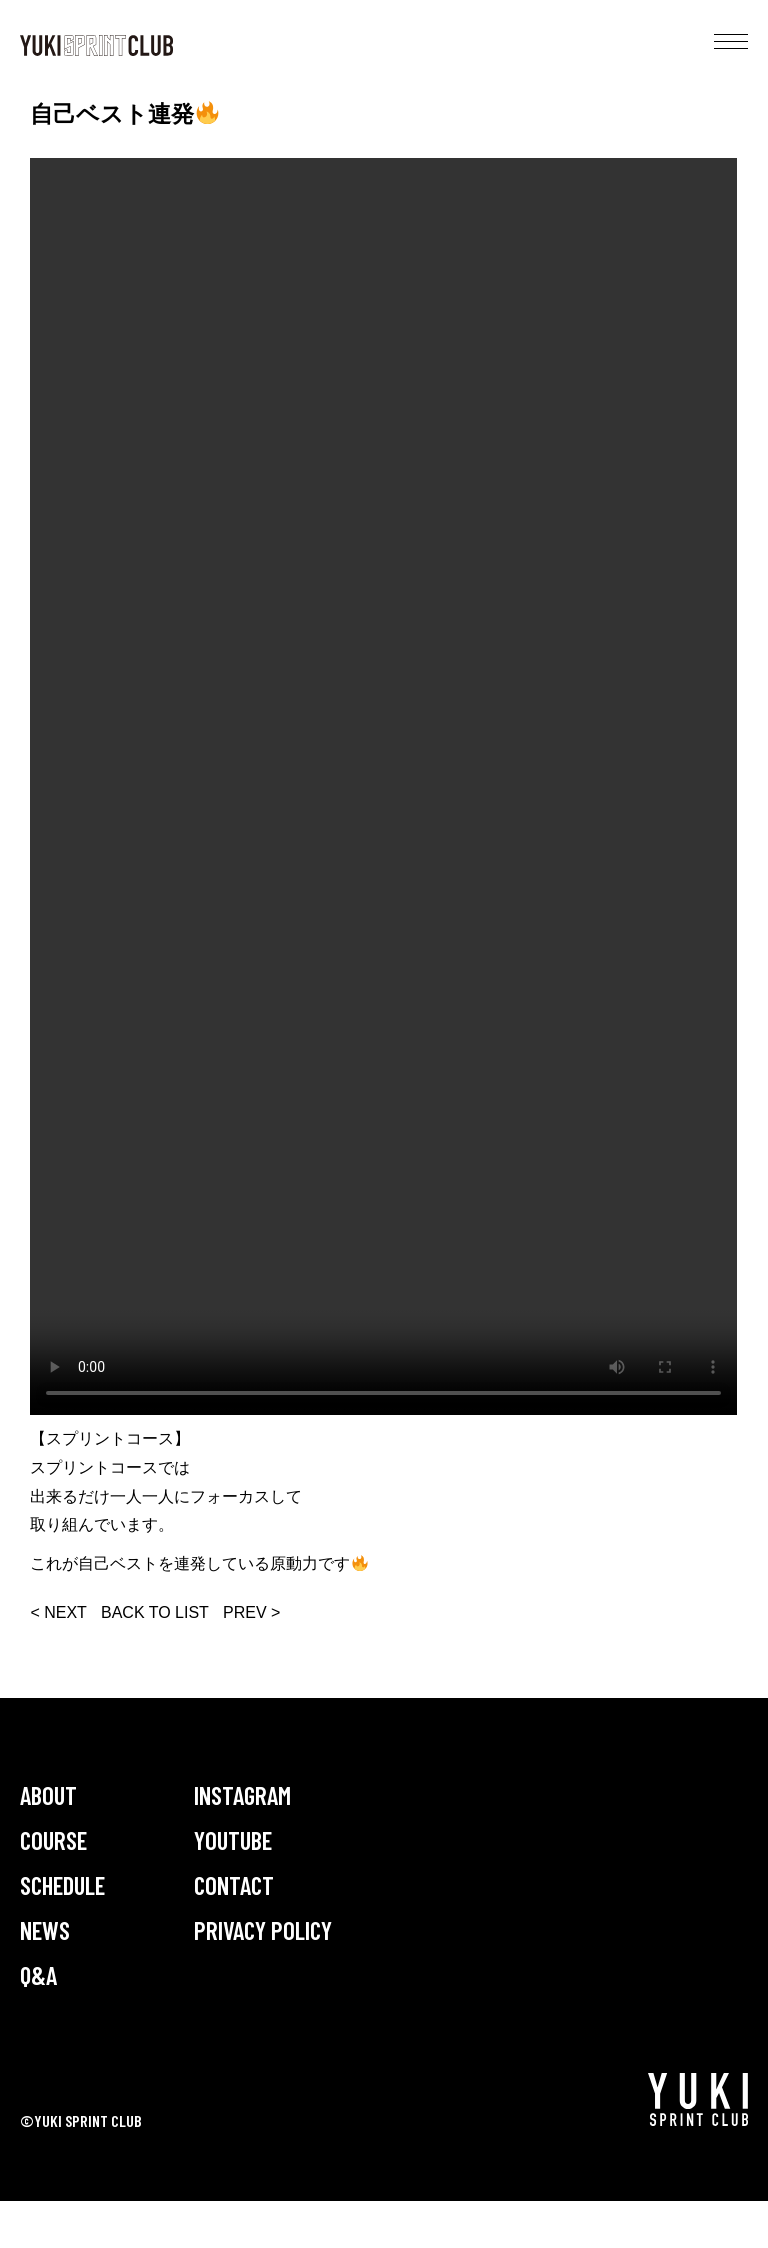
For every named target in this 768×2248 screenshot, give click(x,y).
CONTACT (234, 1885)
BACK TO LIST (155, 1612)
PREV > (251, 1612)
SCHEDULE (62, 1885)
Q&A (38, 1975)
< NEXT (58, 1612)
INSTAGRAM (242, 1795)
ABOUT (48, 1795)
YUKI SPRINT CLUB (96, 45)
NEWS (45, 1930)
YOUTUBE (233, 1840)
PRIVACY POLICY (263, 1930)
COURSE (53, 1840)
